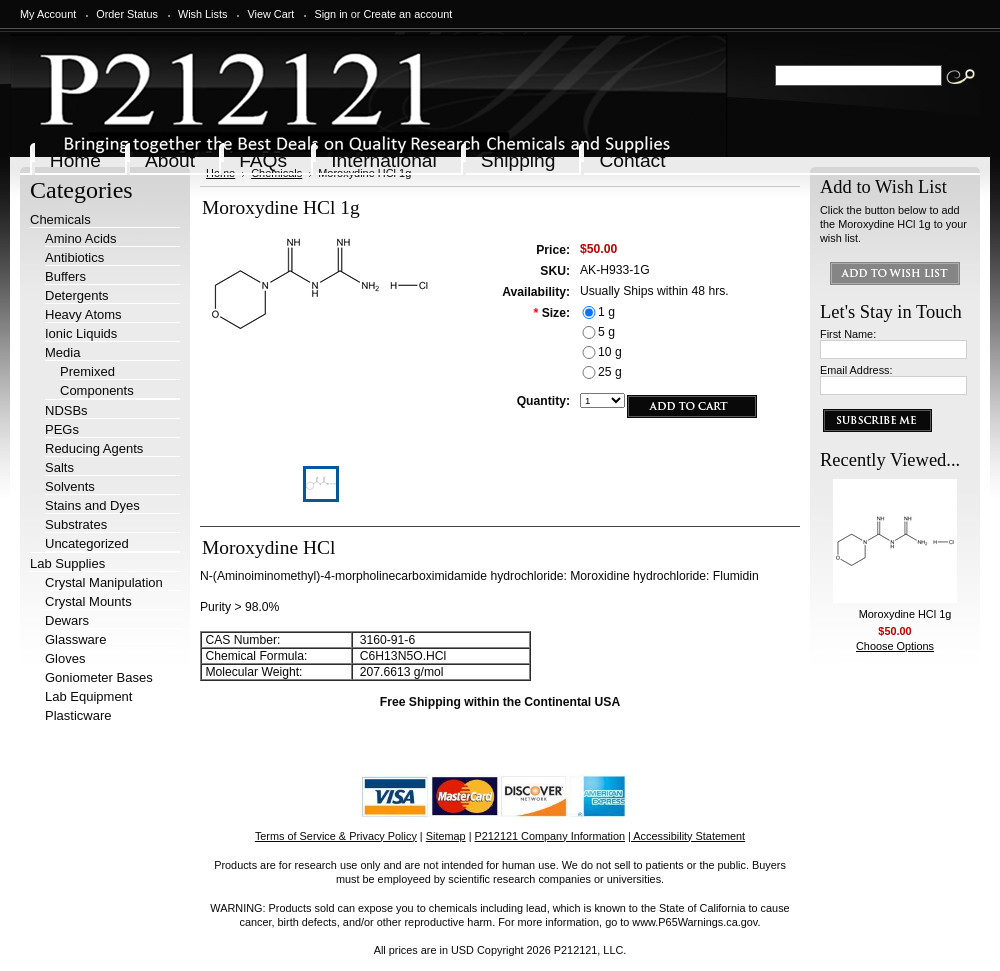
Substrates (76, 524)
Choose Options (895, 646)
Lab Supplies (67, 563)
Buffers (65, 276)
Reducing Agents (94, 448)
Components (97, 390)
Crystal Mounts (88, 601)
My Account (48, 14)
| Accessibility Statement (686, 836)
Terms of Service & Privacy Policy (336, 836)
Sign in (330, 14)
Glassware (75, 639)
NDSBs (66, 410)
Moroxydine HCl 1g (905, 614)
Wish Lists (203, 14)
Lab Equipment (88, 696)
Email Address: (856, 370)
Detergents (77, 295)
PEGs (62, 429)
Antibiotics (74, 257)
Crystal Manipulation (104, 582)
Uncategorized (87, 543)
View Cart (270, 14)
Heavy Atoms (83, 314)
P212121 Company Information (550, 836)
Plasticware (78, 715)
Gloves (65, 658)
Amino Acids (81, 238)
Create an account (407, 14)
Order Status (127, 14)
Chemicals (60, 219)
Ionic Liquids (81, 333)
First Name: (848, 334)
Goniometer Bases (99, 677)
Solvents (70, 486)
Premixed (87, 371)
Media (62, 352)
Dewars (67, 620)
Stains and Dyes (92, 505)
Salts (59, 467)
